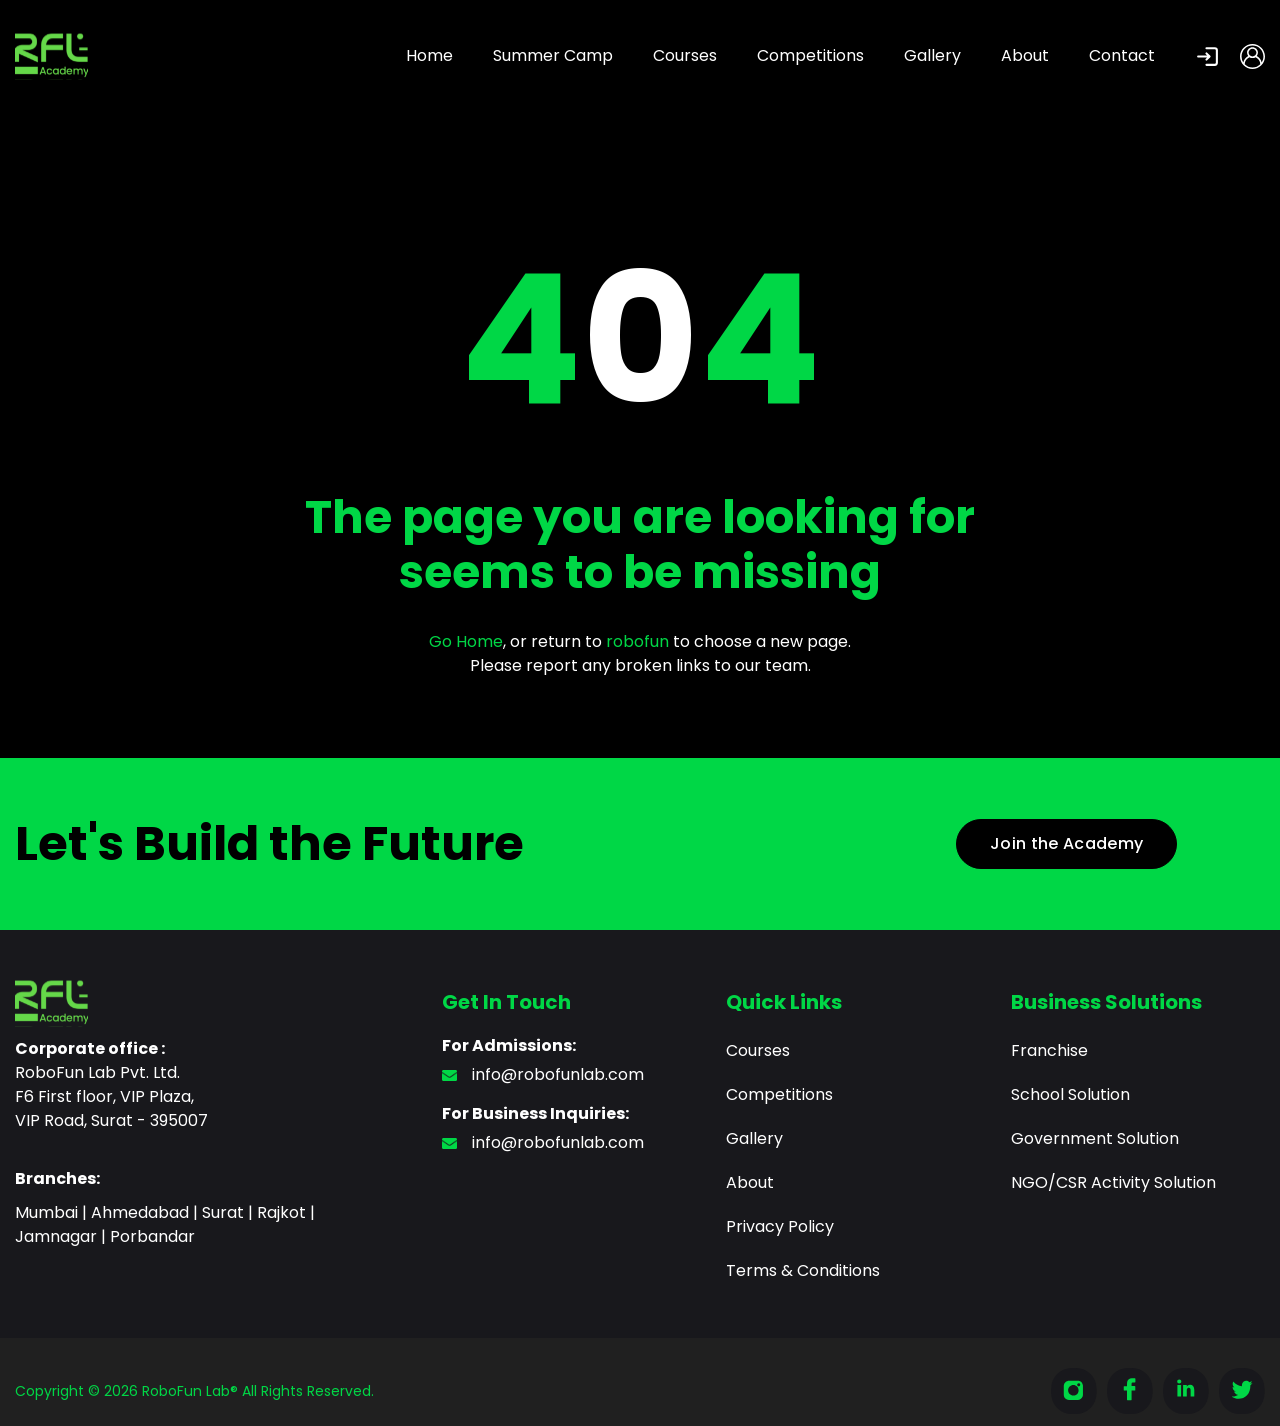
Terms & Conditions (803, 1270)
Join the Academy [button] (1066, 843)
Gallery (932, 55)
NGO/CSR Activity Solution (1113, 1182)
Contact (1122, 55)
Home (429, 55)
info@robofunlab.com (543, 1074)
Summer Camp (553, 55)
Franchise (1049, 1050)
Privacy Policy (780, 1226)
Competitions (810, 55)
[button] (1197, 56)
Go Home (466, 641)
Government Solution (1095, 1138)
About (1025, 55)
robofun (637, 641)
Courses (685, 55)
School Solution (1070, 1094)
